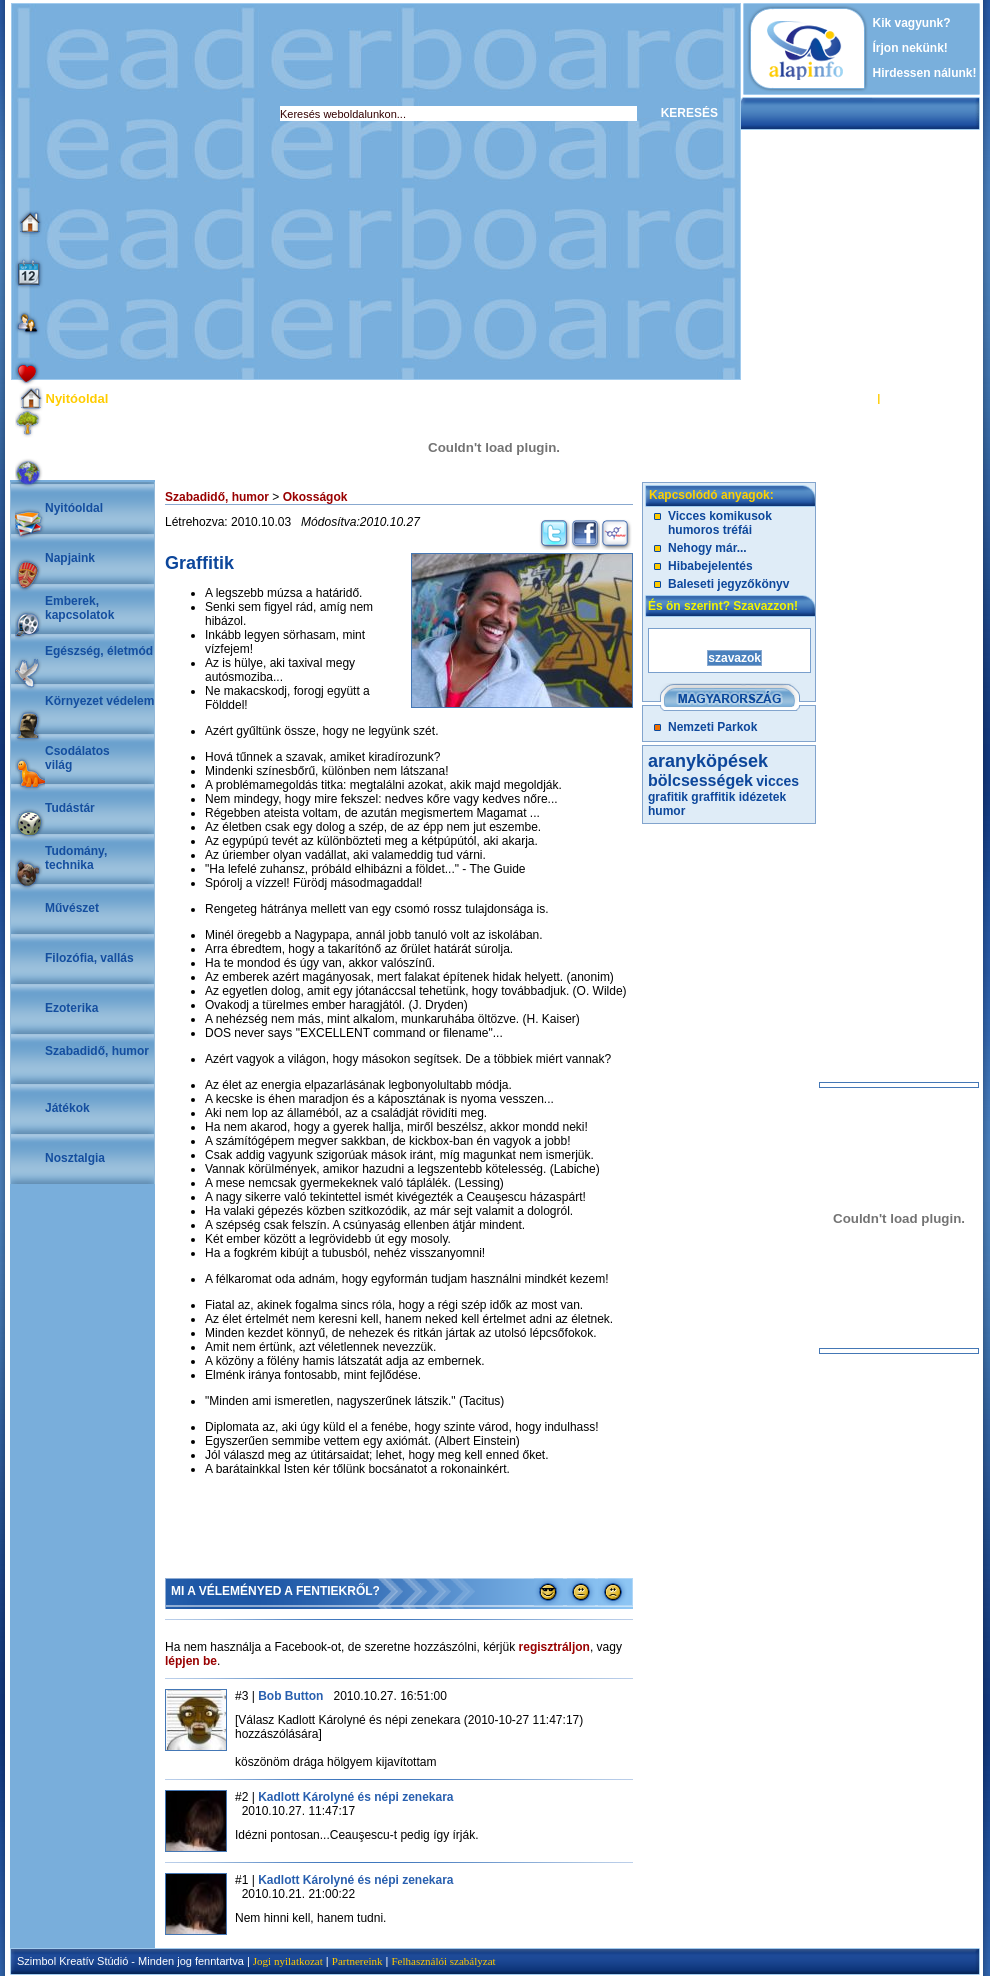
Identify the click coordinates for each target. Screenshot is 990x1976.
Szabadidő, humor (97, 1051)
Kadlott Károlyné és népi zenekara (355, 1797)
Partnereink (357, 1961)
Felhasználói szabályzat (443, 1961)
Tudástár (70, 808)
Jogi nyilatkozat (288, 1961)
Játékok (67, 1108)
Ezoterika (71, 1008)
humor (666, 811)
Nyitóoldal (74, 508)
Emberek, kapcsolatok (79, 608)
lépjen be (191, 1661)
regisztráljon (554, 1647)
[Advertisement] (187, 191)
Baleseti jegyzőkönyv (728, 584)
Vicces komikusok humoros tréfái (720, 523)
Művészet (72, 908)
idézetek (762, 797)
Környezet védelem (99, 701)
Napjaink (70, 558)
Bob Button (290, 1696)
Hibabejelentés (710, 566)
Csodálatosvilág (77, 758)
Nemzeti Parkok (712, 727)
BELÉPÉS (848, 398)
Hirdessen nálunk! (925, 73)
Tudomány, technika (76, 858)
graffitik (713, 797)
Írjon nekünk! (910, 48)
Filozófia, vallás (89, 958)
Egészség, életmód (99, 651)
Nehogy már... (707, 548)
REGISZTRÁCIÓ (924, 398)
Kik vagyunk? (912, 23)
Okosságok (315, 497)
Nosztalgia (75, 1158)
